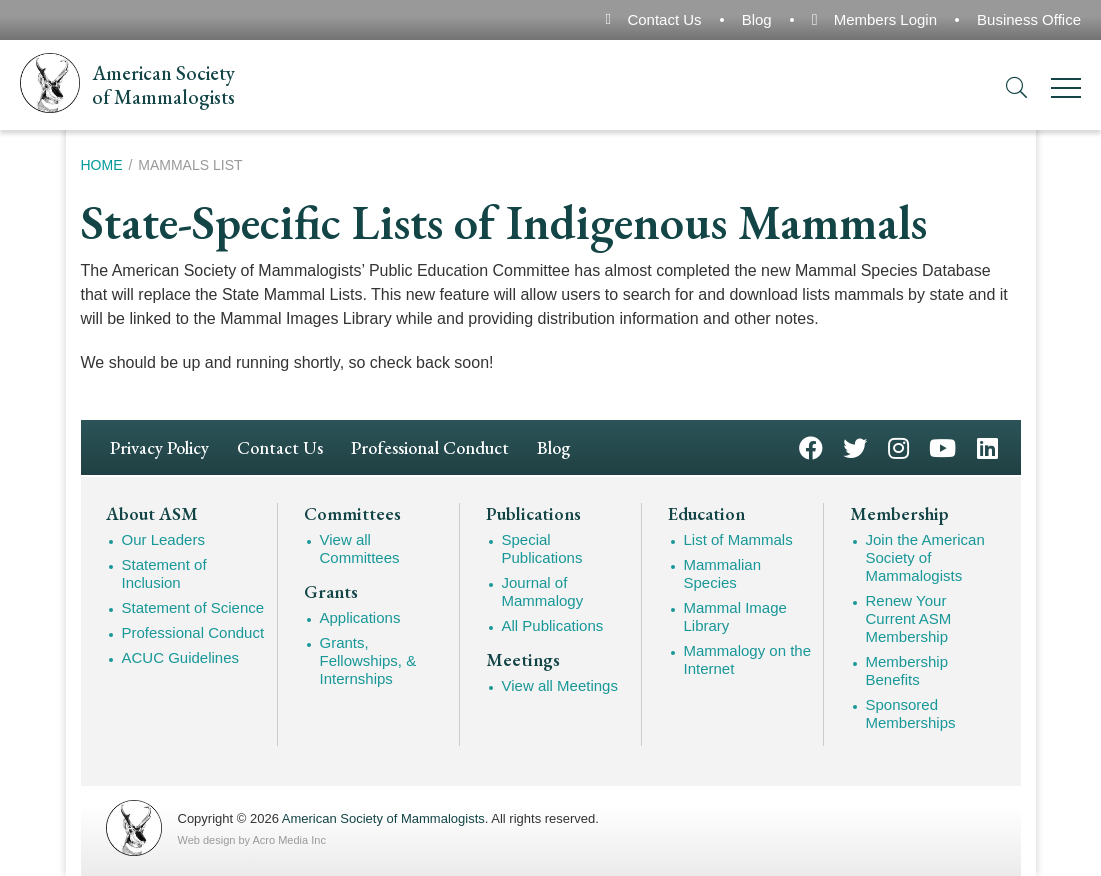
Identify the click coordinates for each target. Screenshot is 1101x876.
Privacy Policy (159, 447)
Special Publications (542, 548)
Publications (533, 514)
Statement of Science (193, 607)
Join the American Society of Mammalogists (925, 557)
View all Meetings (560, 685)
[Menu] (1066, 91)
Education (706, 514)
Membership (899, 514)
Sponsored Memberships (911, 713)
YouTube (942, 446)
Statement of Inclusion (164, 573)
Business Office (1029, 19)
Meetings (523, 660)
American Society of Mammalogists (383, 818)
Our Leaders (163, 539)
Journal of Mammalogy (543, 591)
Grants (331, 592)
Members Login (885, 19)
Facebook (811, 446)
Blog (757, 19)
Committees (352, 514)
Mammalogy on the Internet (748, 659)
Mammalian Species (723, 573)
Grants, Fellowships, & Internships (368, 660)
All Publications (553, 625)
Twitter (855, 446)
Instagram (898, 446)
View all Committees (360, 548)
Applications (360, 617)
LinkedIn (987, 446)
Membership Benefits (907, 670)
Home (102, 165)
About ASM (152, 514)
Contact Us (664, 19)
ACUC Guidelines (181, 657)
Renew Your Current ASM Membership (909, 618)
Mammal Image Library (735, 616)
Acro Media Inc (289, 840)
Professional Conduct (430, 447)
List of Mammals (738, 539)
